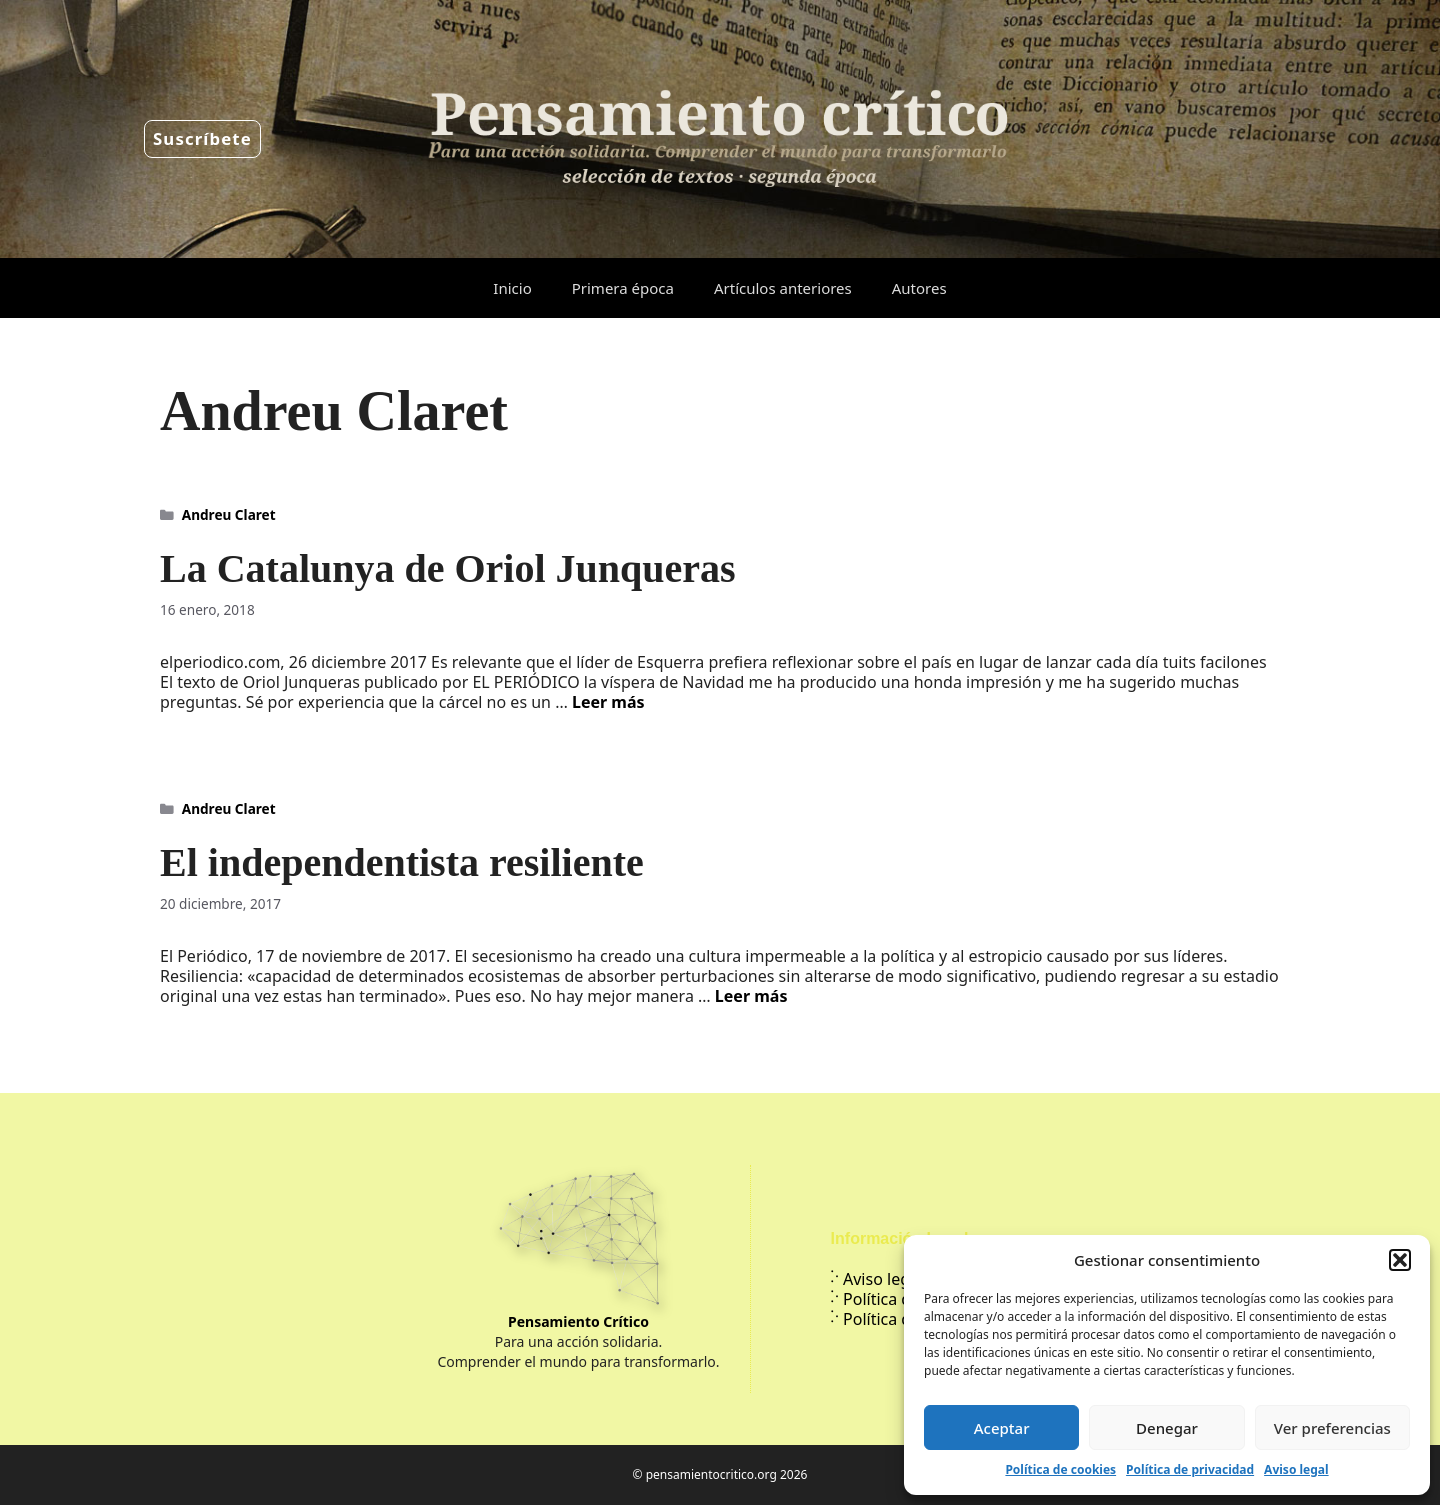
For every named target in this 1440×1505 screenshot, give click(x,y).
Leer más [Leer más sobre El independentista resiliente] (751, 996)
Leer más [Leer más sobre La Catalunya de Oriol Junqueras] (608, 702)
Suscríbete (202, 138)
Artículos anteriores (783, 288)
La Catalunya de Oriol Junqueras (448, 568)
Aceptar (1002, 1428)
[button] (1400, 1260)
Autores (919, 288)
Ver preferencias (1332, 1428)
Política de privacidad (1190, 1469)
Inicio (512, 288)
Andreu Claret (229, 514)
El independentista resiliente (402, 862)
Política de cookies (1060, 1469)
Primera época (623, 288)
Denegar (1167, 1428)
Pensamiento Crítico (578, 1321)
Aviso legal (1296, 1469)
